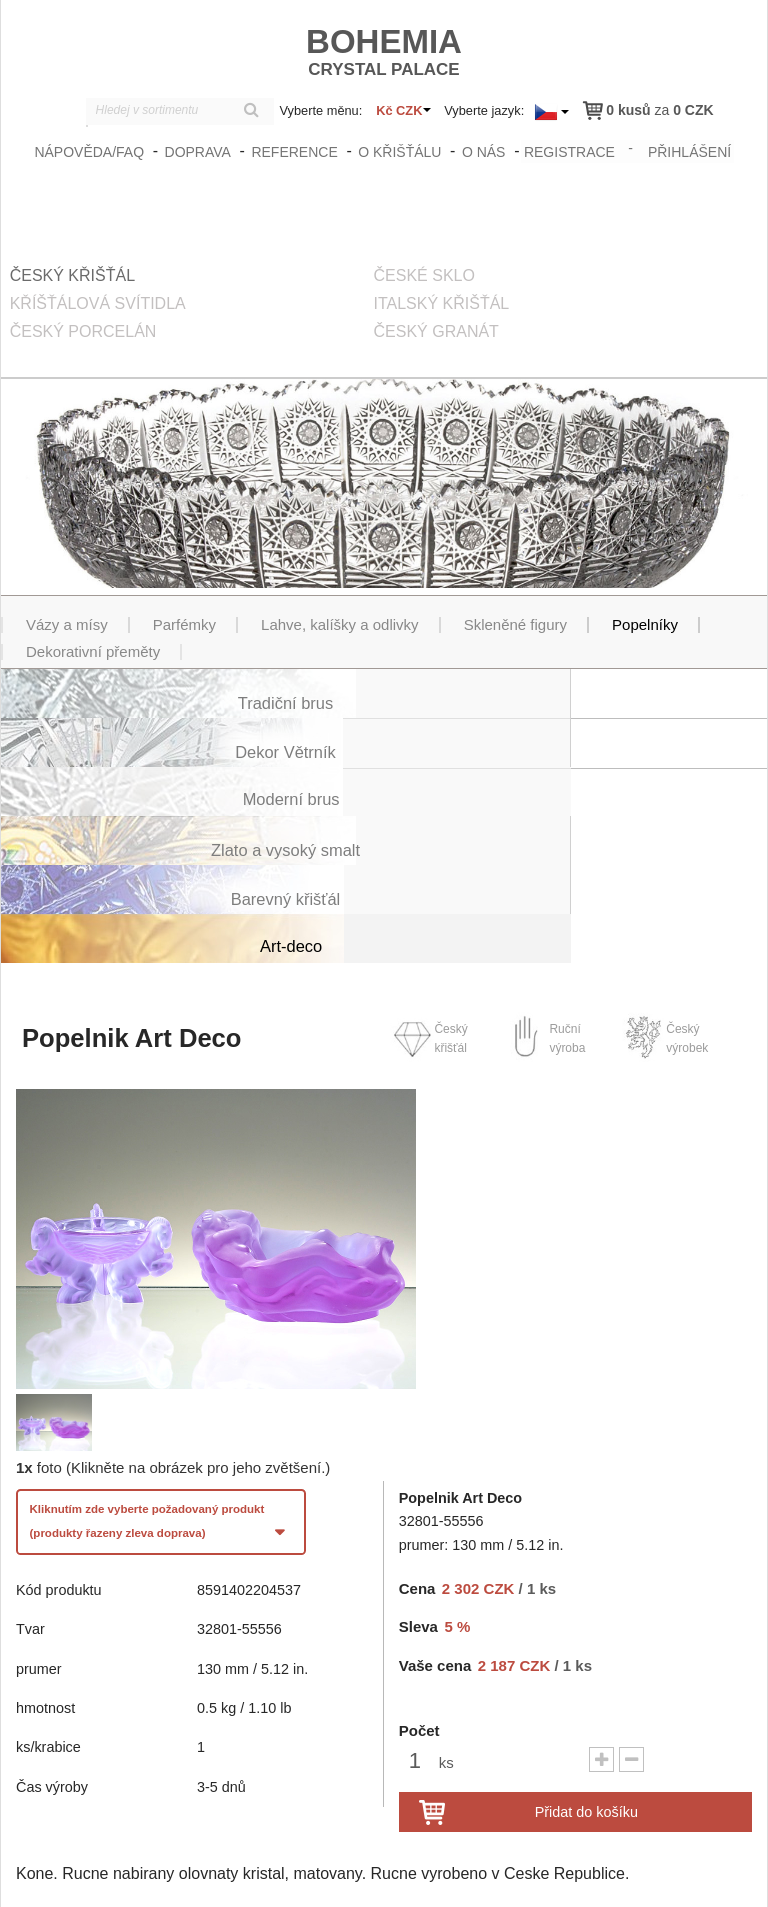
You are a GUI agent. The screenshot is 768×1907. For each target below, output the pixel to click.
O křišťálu (402, 152)
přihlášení (689, 149)
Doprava (200, 152)
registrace (569, 149)
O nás (486, 152)
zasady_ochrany (456, 1874)
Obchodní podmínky (577, 1874)
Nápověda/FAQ (92, 152)
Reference (297, 152)
